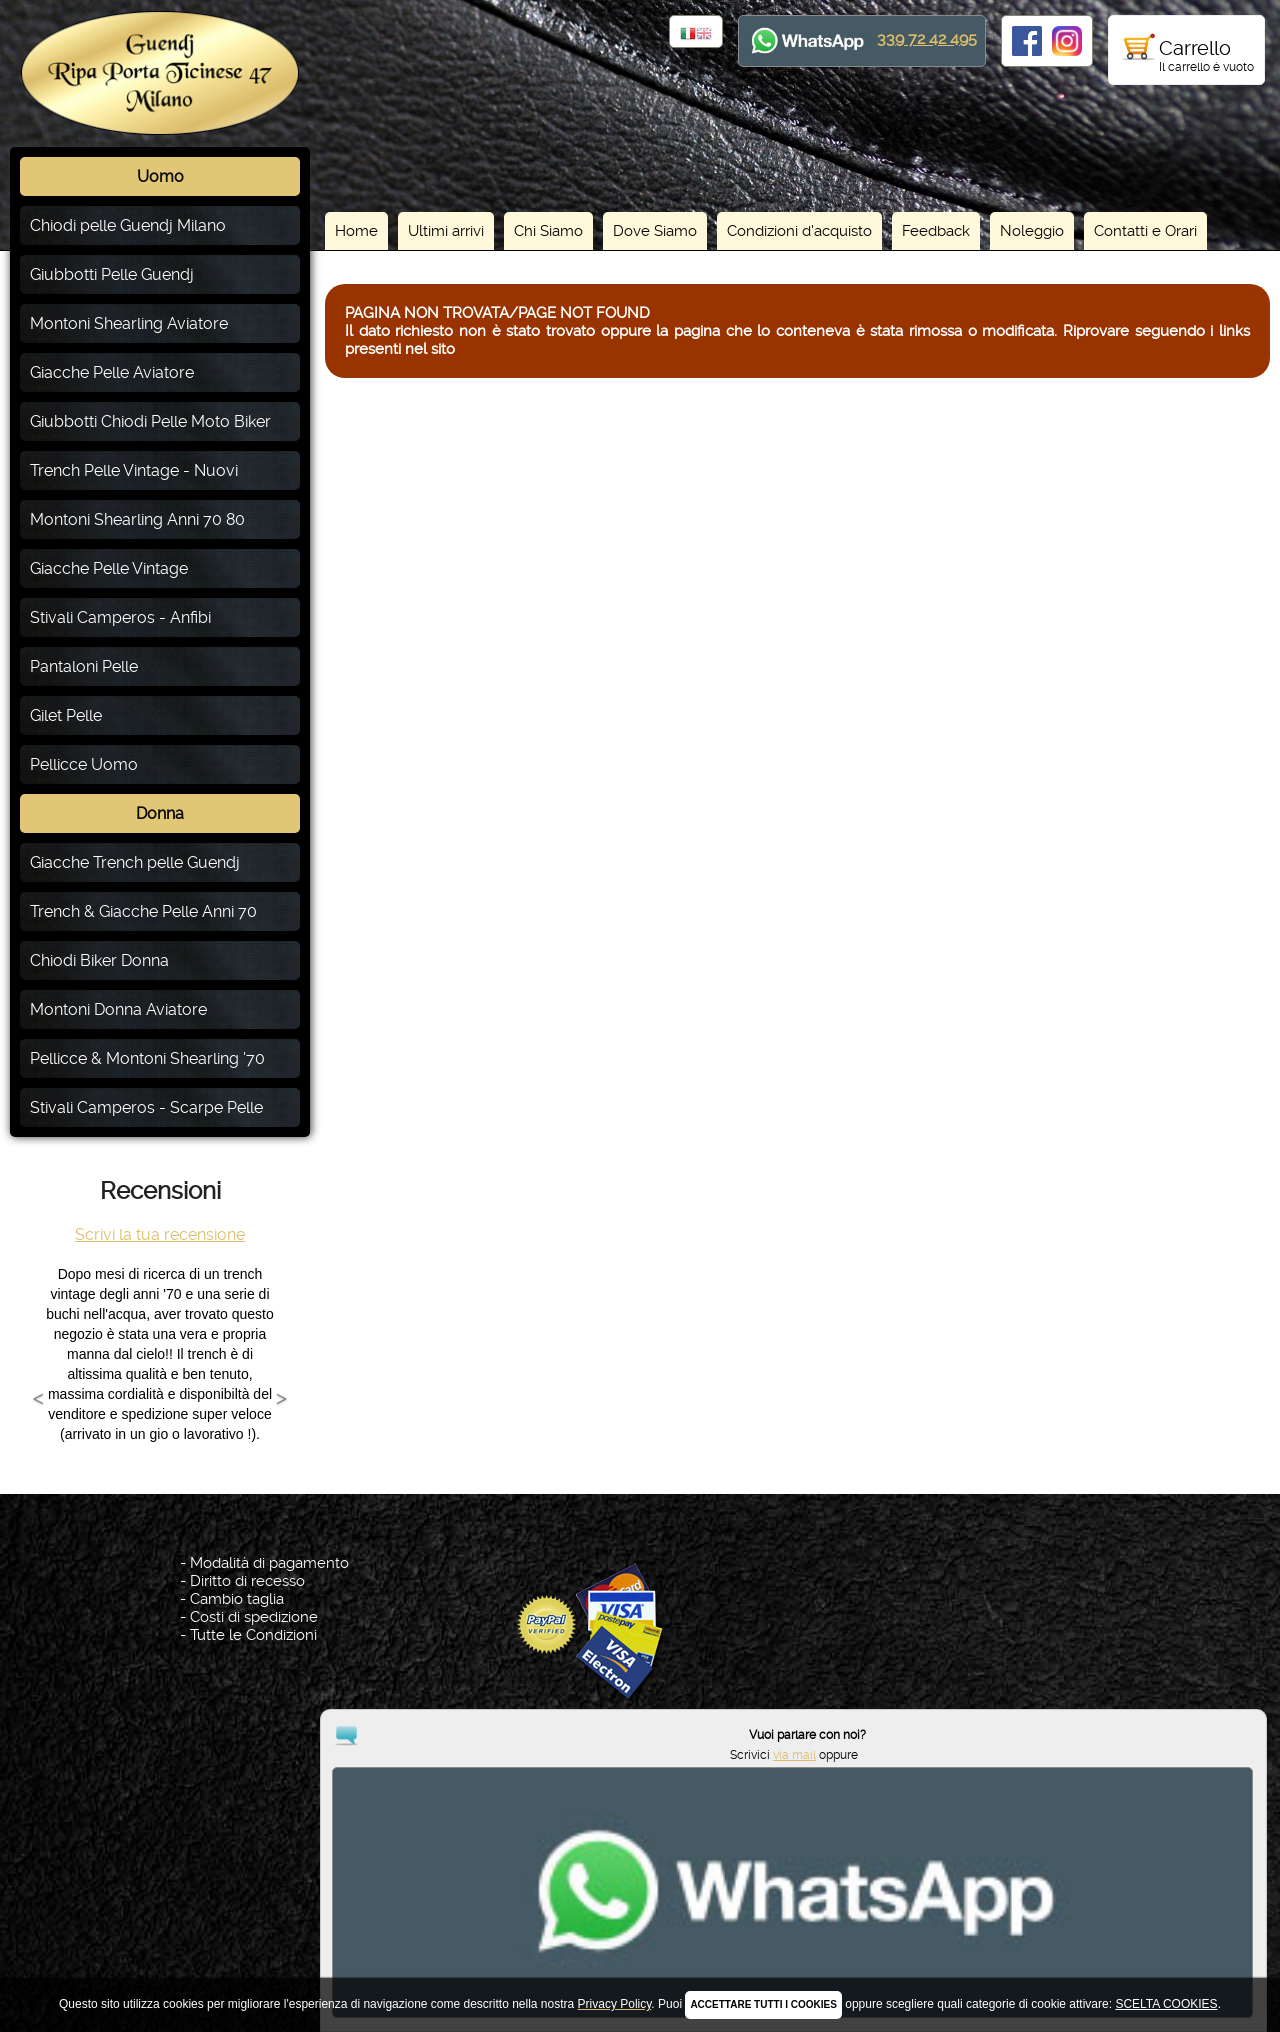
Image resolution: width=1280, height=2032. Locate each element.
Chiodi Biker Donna (99, 960)
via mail (1178, 1955)
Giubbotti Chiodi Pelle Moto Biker (150, 421)
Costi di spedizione (254, 1617)
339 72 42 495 (927, 38)
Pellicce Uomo (84, 764)
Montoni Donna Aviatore (118, 1009)
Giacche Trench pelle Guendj (135, 862)
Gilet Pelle (66, 715)
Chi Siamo (548, 231)
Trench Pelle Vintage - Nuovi (134, 470)
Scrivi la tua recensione (160, 1234)
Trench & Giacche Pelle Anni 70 (143, 911)
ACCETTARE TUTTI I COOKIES (763, 2004)
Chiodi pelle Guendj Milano (128, 225)
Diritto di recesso (247, 1581)
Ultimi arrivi (446, 231)
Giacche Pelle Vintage (109, 568)
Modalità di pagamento (269, 1563)
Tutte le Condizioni (253, 1635)
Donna (160, 813)
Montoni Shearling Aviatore (129, 323)
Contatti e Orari (1145, 231)
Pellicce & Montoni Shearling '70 (147, 1058)
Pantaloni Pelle (84, 666)
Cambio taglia (237, 1599)
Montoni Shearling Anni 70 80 (137, 519)
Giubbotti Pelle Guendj (112, 274)
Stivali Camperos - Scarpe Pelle (146, 1107)
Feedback (936, 231)
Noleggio (1032, 231)
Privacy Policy (644, 1925)
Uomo (160, 176)
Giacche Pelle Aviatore (112, 372)
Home (356, 231)
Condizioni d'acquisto (799, 231)
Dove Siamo (655, 231)
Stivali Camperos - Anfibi (120, 617)
